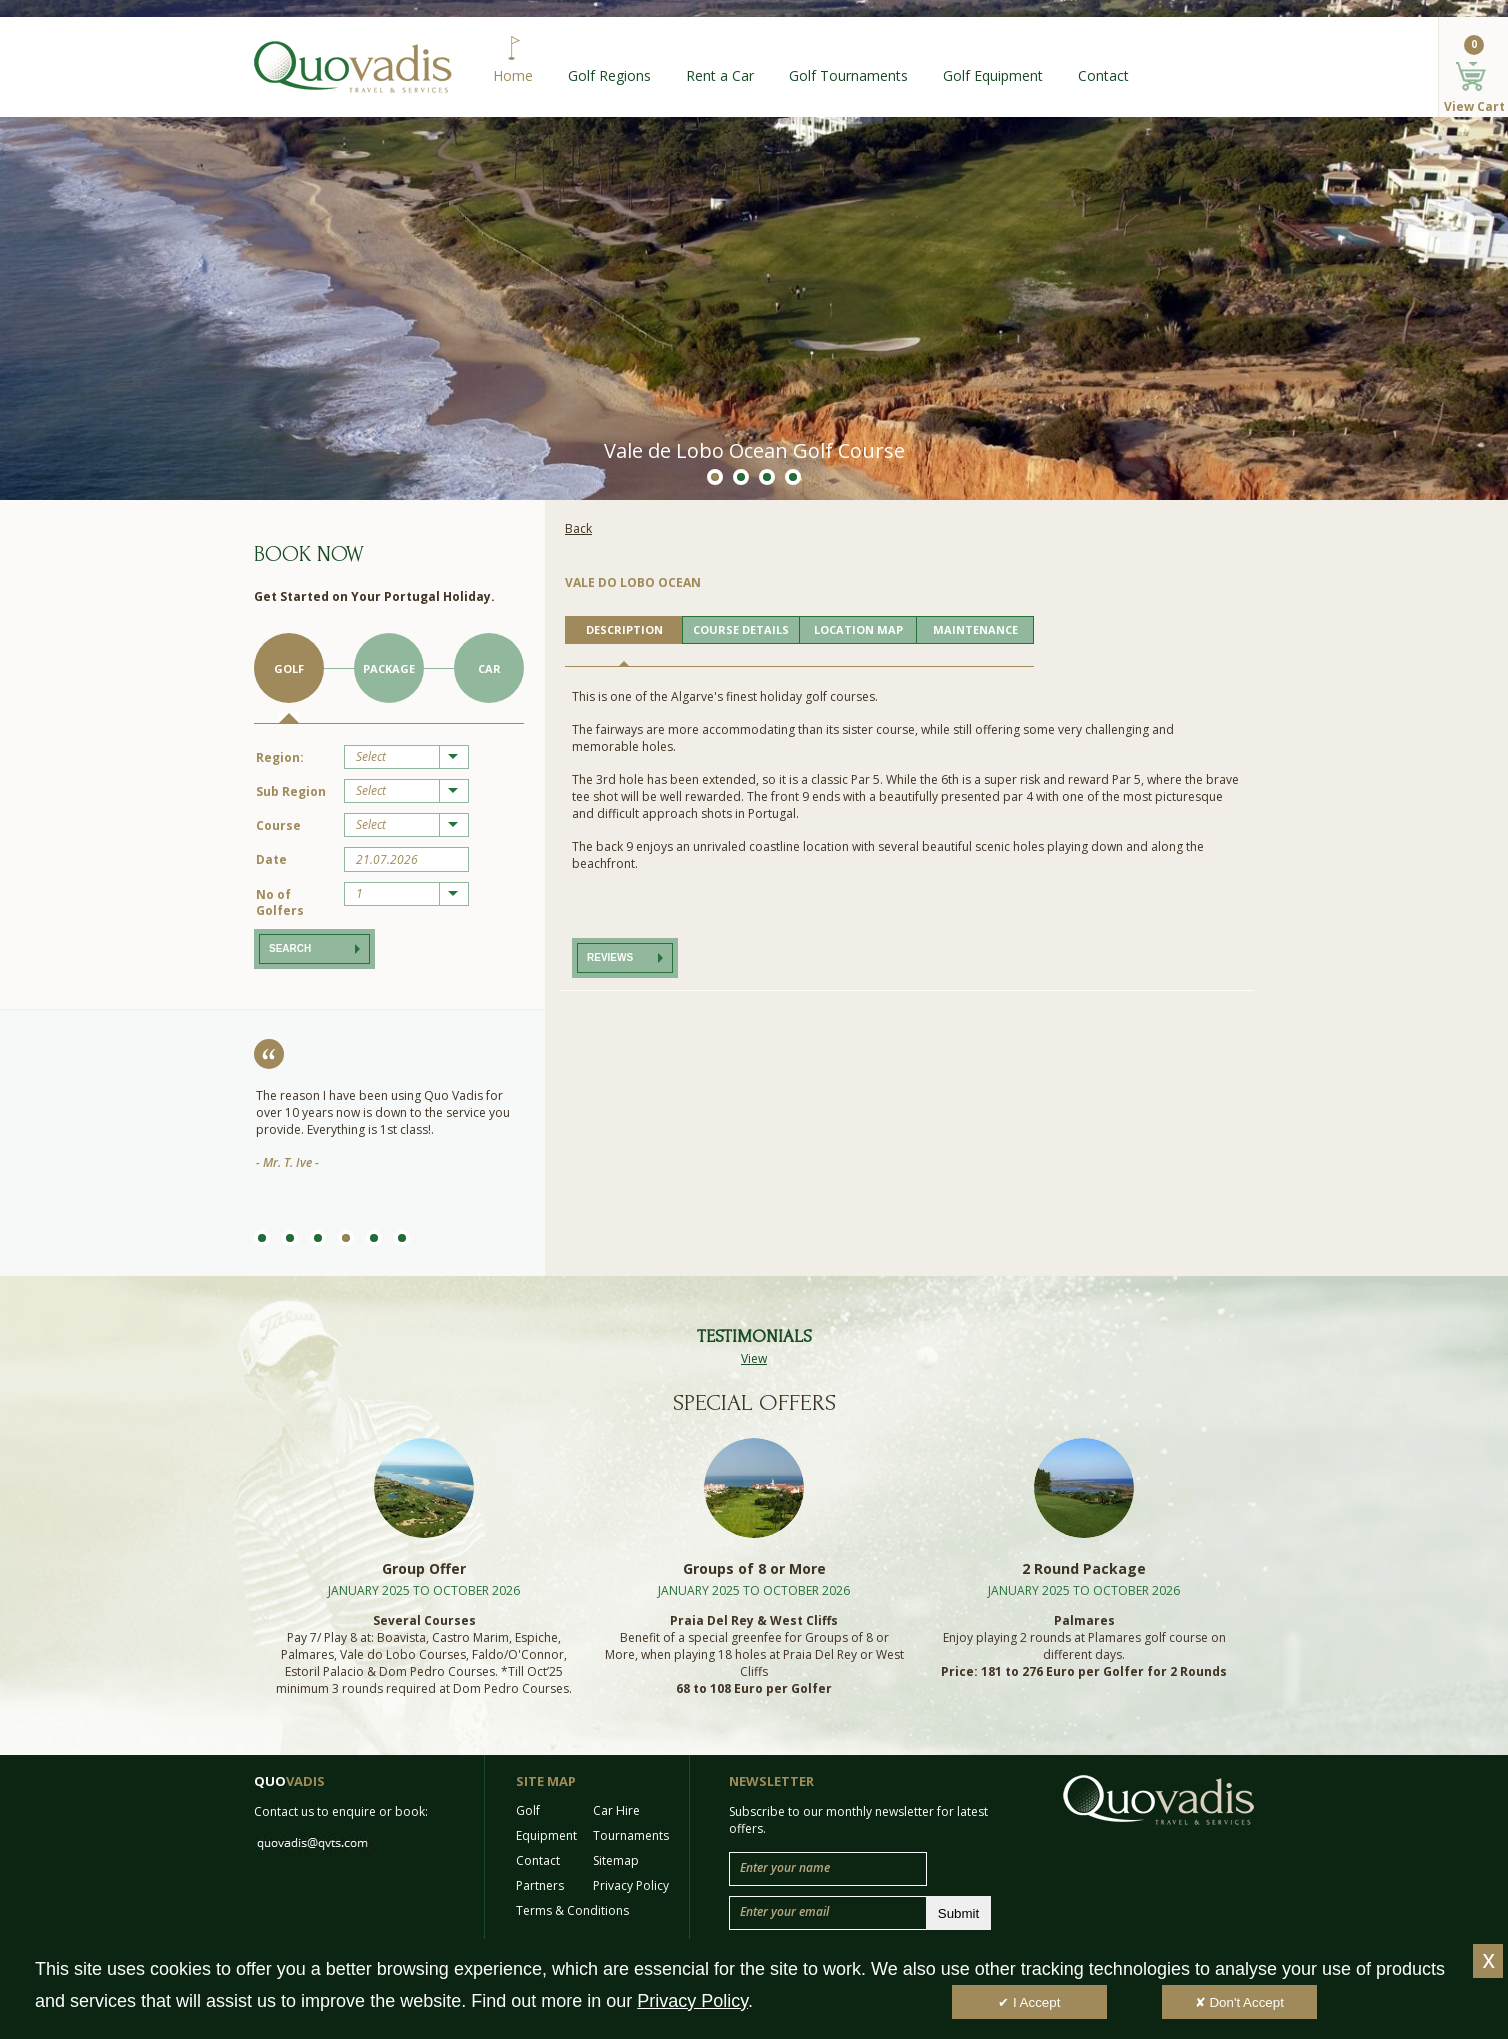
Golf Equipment (993, 75)
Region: (280, 757)
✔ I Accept (1029, 2002)
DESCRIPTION (624, 629)
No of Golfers (280, 902)
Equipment (546, 1835)
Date (271, 859)
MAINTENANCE (975, 629)
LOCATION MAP (858, 629)
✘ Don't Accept (1239, 2002)
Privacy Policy (631, 1885)
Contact (1103, 75)
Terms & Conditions (572, 1910)
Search (290, 948)
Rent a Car (720, 75)
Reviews (610, 957)
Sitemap (616, 1860)
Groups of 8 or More (754, 1568)
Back (578, 528)
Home (513, 75)
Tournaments (631, 1835)
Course (278, 825)
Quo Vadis (353, 67)
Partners (540, 1885)
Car (489, 668)
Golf (289, 668)
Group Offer (424, 1568)
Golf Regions (609, 75)
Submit (958, 1913)
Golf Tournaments (848, 75)
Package (389, 668)
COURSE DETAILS (741, 629)
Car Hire (616, 1810)
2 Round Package (1084, 1568)
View (754, 1358)
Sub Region (291, 791)
